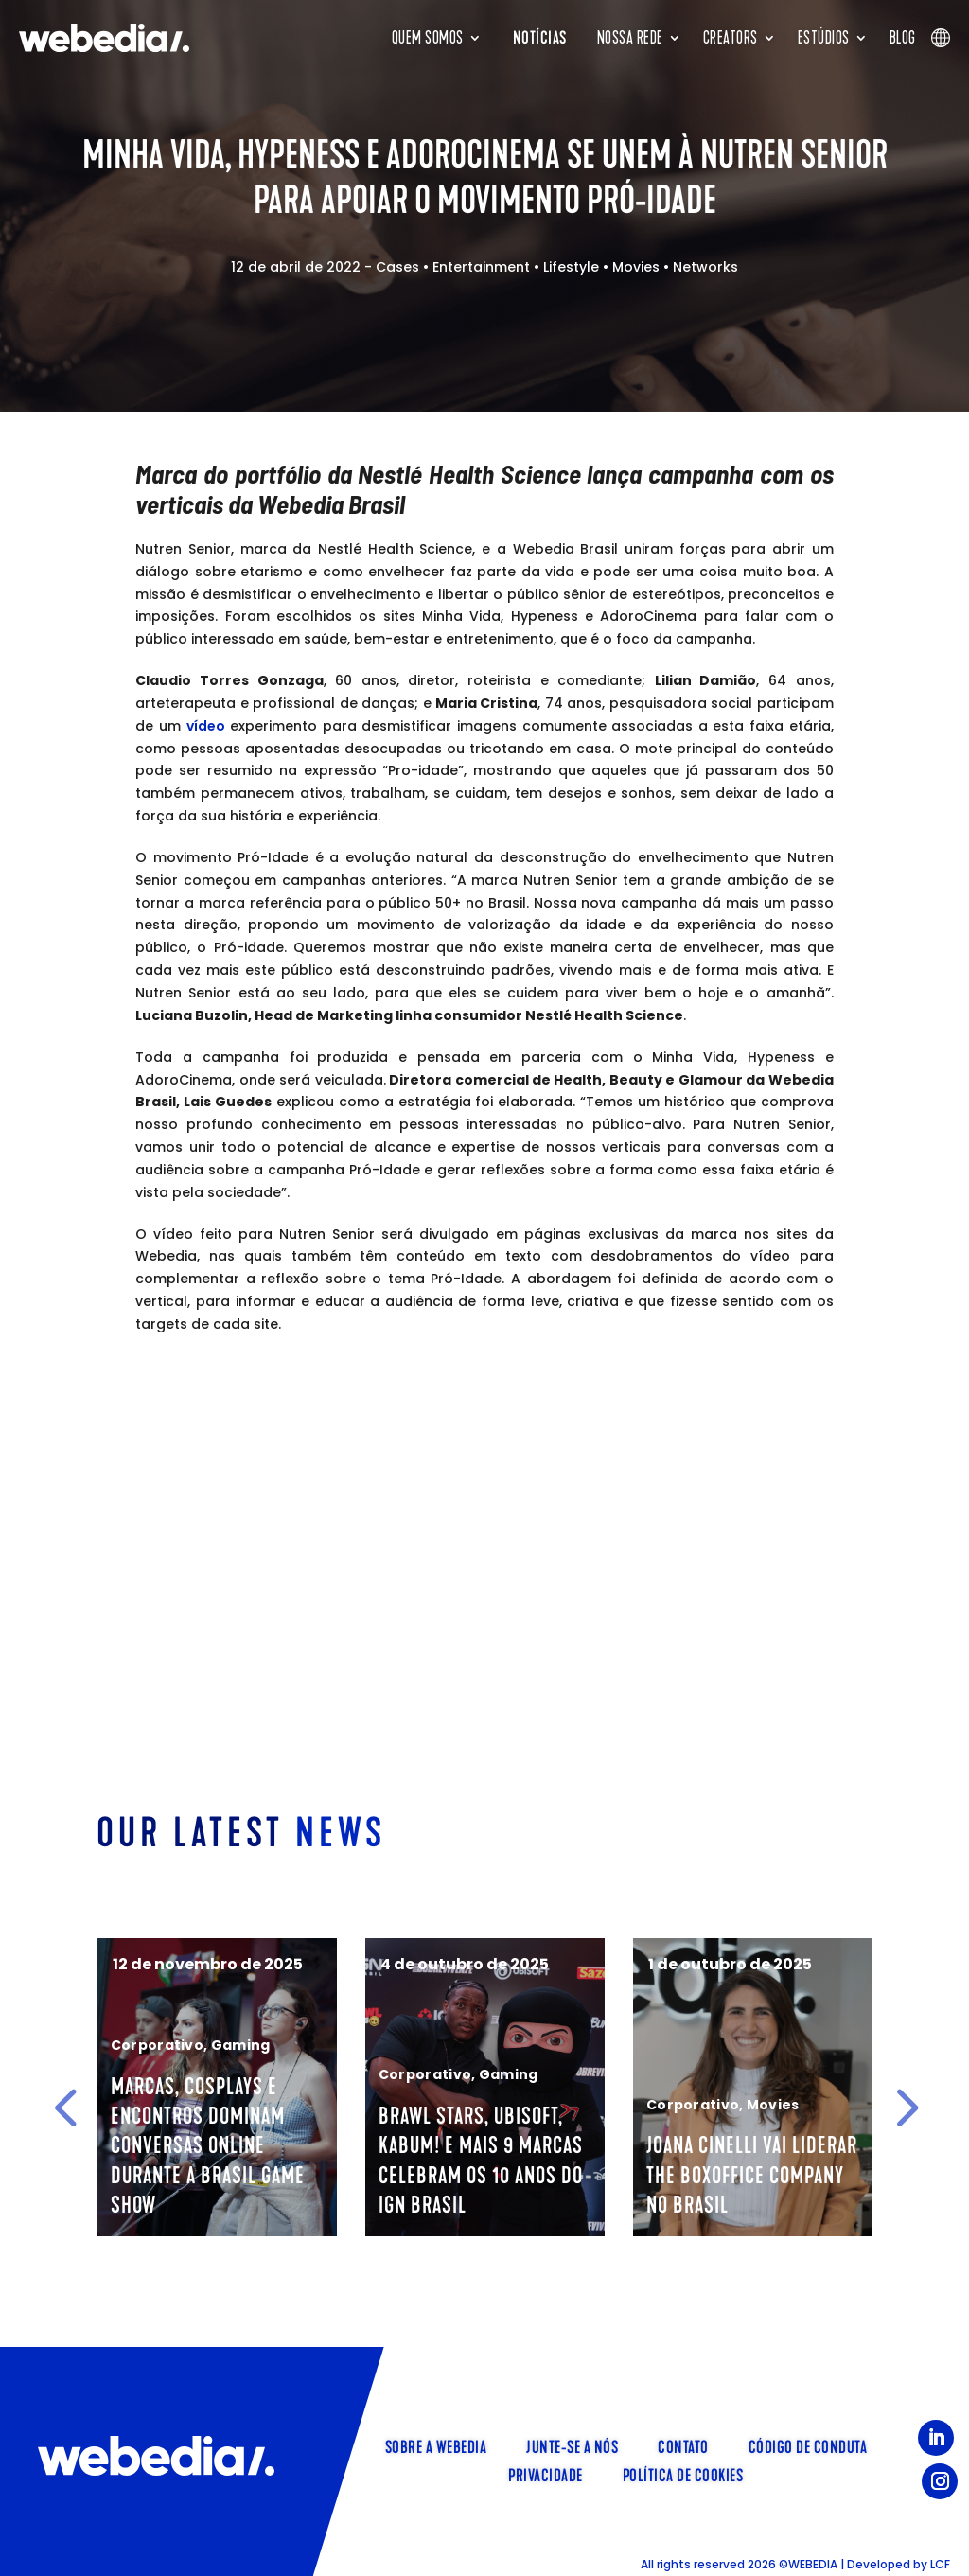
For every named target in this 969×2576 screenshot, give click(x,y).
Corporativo (219, 2045)
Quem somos (428, 37)
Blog (903, 37)
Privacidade (545, 2473)
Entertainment (481, 266)
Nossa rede (630, 37)
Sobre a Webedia (436, 2445)
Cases (397, 266)
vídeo (205, 725)
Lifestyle (571, 266)
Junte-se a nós (572, 2445)
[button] (65, 2107)
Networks (705, 266)
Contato (683, 2445)
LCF (940, 2564)
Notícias (540, 37)
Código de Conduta (808, 2445)
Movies (636, 266)
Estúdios (824, 37)
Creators (730, 37)
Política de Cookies (683, 2473)
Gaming (303, 2045)
